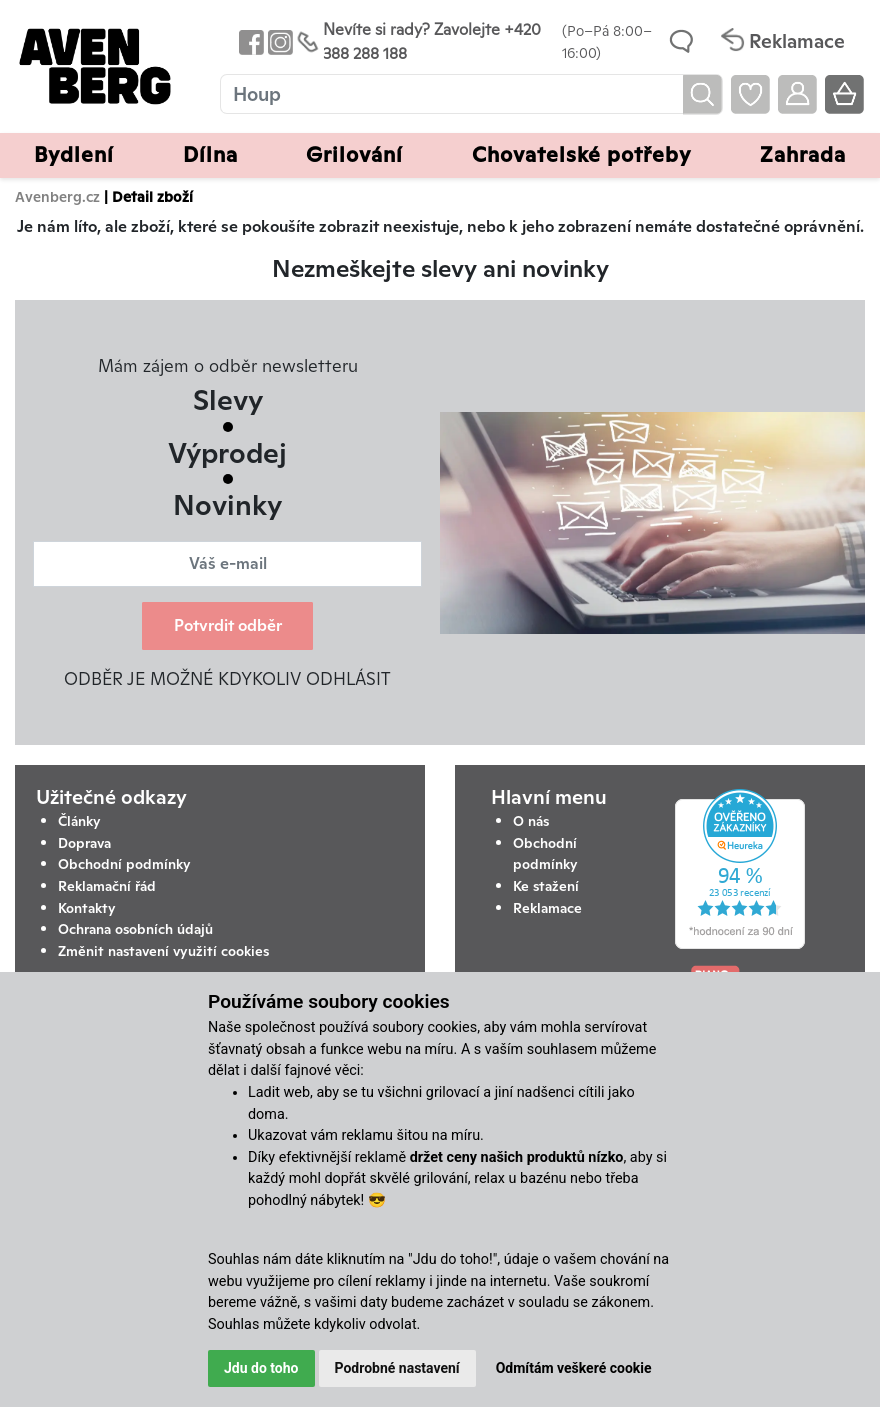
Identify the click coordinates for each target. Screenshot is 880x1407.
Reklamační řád (107, 886)
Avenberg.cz (57, 196)
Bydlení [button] (74, 154)
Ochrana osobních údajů (135, 929)
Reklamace (547, 908)
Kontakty (87, 908)
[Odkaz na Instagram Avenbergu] (278, 41)
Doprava (84, 843)
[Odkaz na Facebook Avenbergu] (249, 41)
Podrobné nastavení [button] (397, 1368)
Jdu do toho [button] (261, 1368)
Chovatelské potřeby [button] (581, 154)
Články (79, 821)
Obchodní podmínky (124, 864)
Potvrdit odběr (228, 625)
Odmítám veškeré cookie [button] (574, 1368)
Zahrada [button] (803, 154)
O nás (531, 821)
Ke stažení (546, 886)
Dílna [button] (210, 154)
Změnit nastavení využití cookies (163, 951)
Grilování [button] (354, 154)
